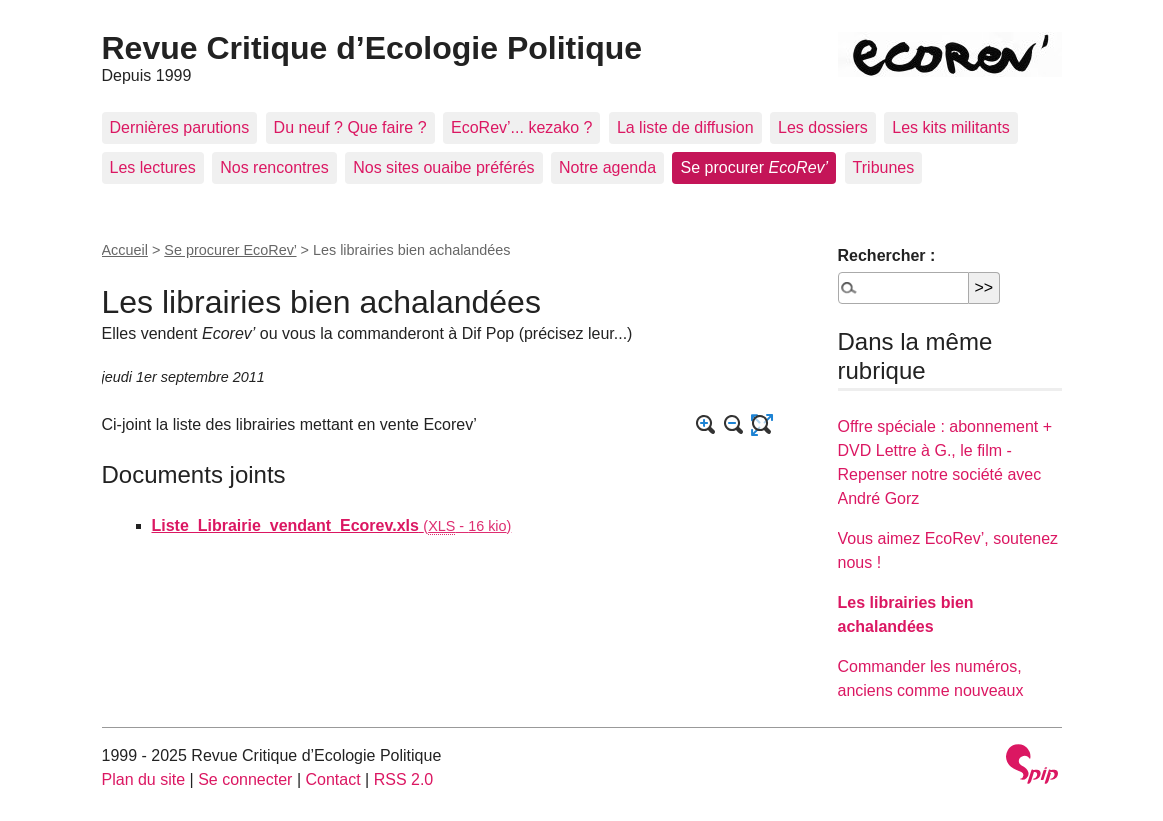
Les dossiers (823, 127)
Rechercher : (887, 255)
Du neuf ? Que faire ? (350, 127)
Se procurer (754, 167)
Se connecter (245, 779)
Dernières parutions (180, 127)
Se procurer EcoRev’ (230, 250)
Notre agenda (607, 167)
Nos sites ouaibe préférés (443, 167)
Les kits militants (950, 127)
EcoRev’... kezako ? (521, 127)
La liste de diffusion (685, 127)
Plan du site (144, 779)
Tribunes (884, 167)
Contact (332, 779)
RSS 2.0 (404, 779)
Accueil (125, 250)
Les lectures (153, 167)
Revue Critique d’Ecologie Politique (372, 48)
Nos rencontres (274, 167)
